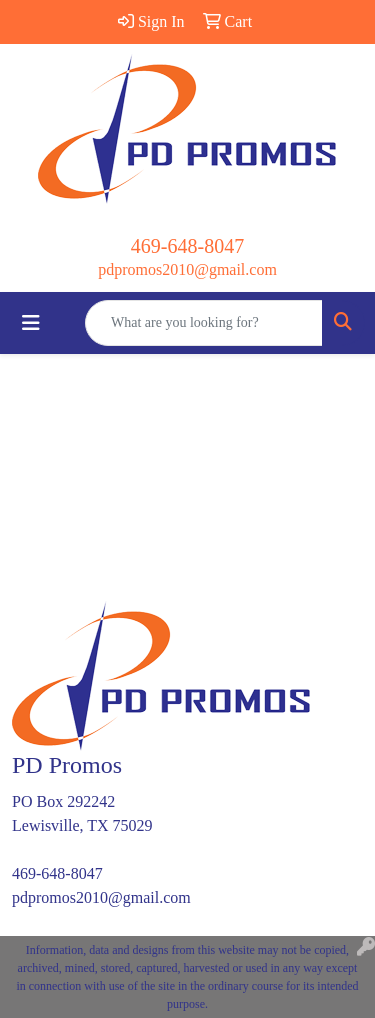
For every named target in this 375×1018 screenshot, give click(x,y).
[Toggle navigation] (31, 323)
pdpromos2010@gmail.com (187, 269)
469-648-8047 (187, 246)
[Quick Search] (204, 323)
